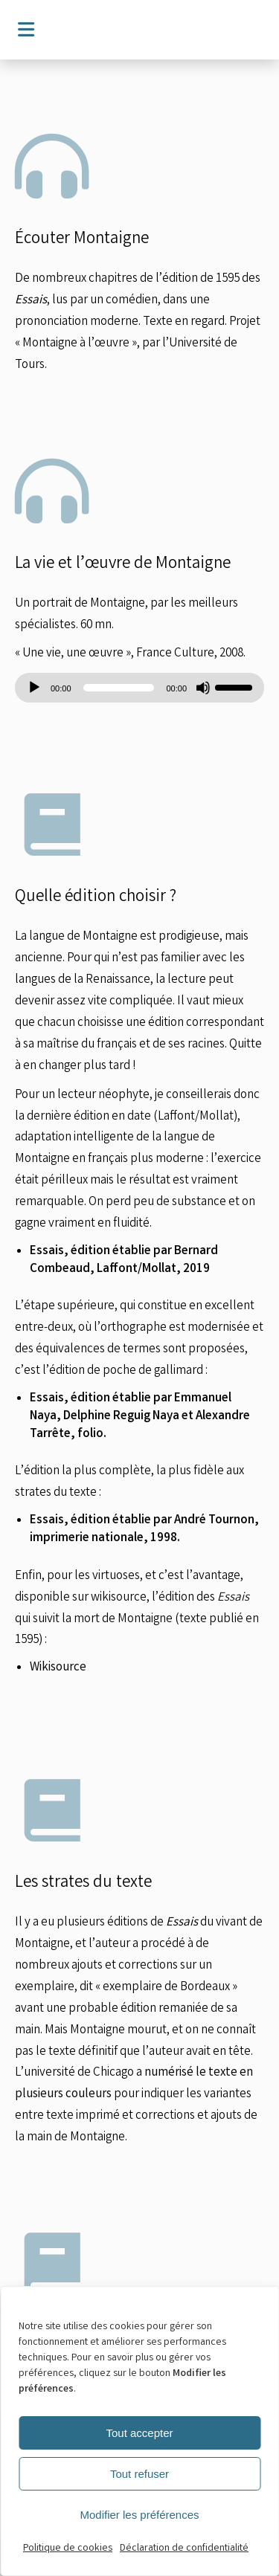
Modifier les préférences (139, 2514)
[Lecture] (34, 687)
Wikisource (58, 1668)
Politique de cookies (67, 2548)
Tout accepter (139, 2433)
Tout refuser (139, 2473)
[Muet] (203, 687)
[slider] (119, 687)
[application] (139, 688)
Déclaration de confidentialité (184, 2548)
